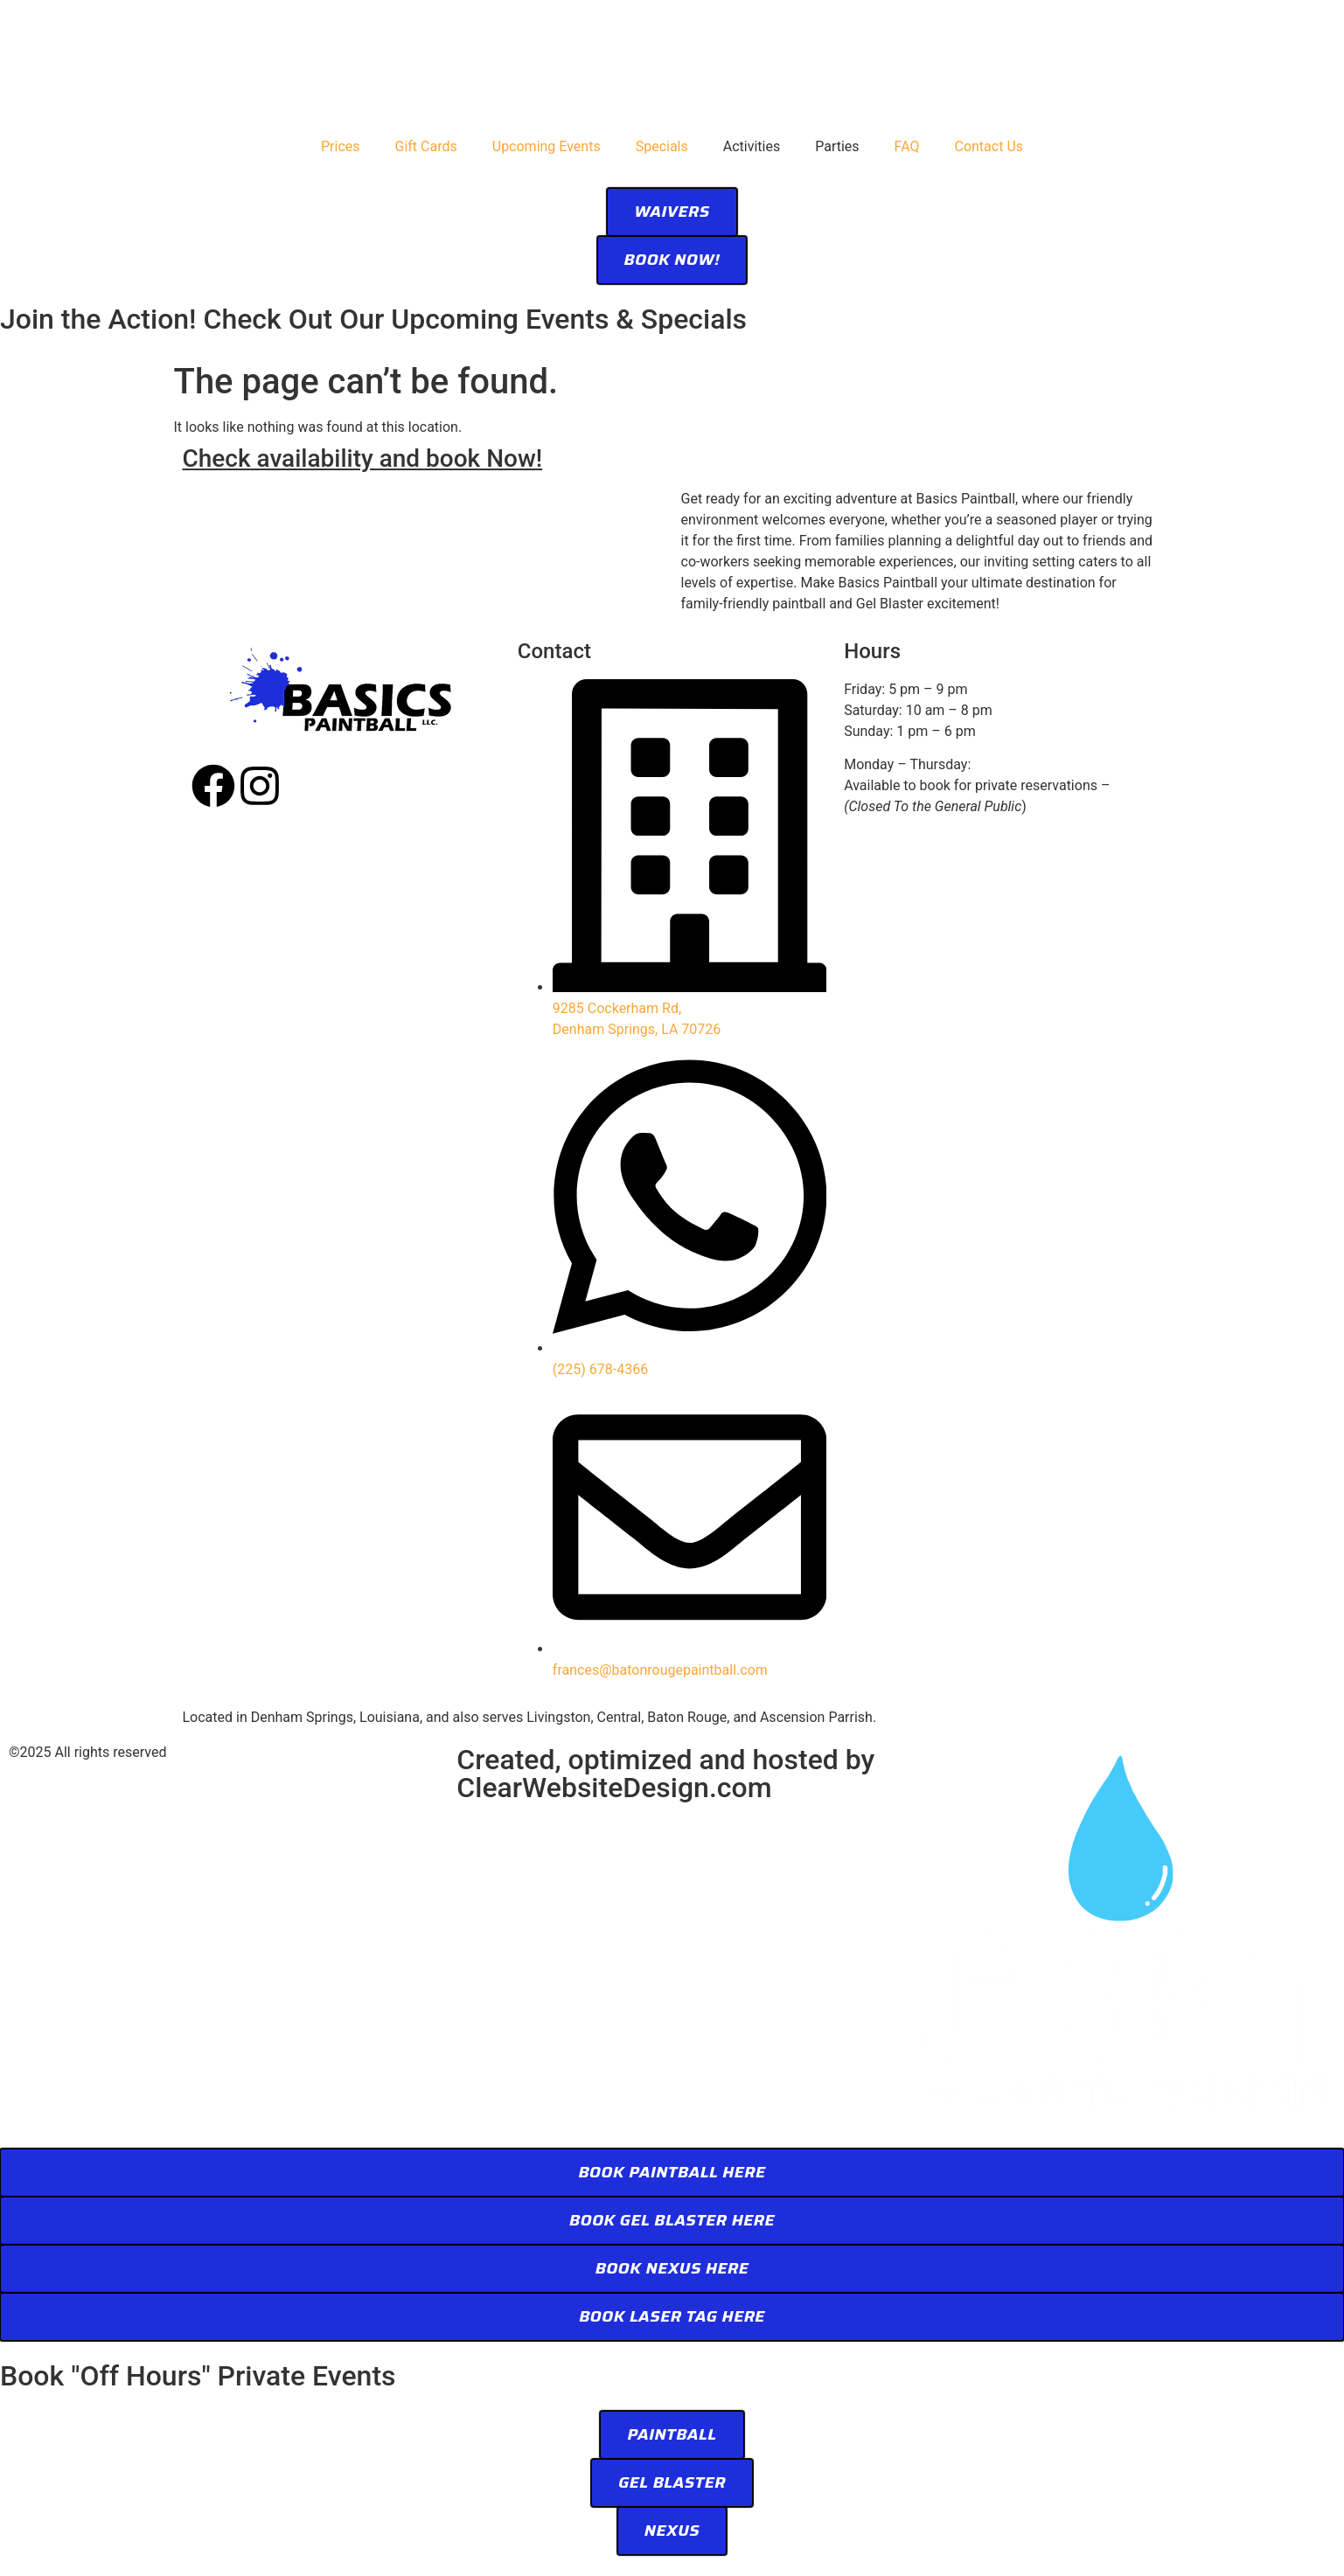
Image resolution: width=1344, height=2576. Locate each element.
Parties (837, 146)
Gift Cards (426, 146)
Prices (340, 146)
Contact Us (988, 146)
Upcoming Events (546, 146)
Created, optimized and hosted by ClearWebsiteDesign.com (665, 1773)
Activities (751, 146)
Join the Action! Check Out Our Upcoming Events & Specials (373, 319)
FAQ (907, 146)
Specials (662, 146)
